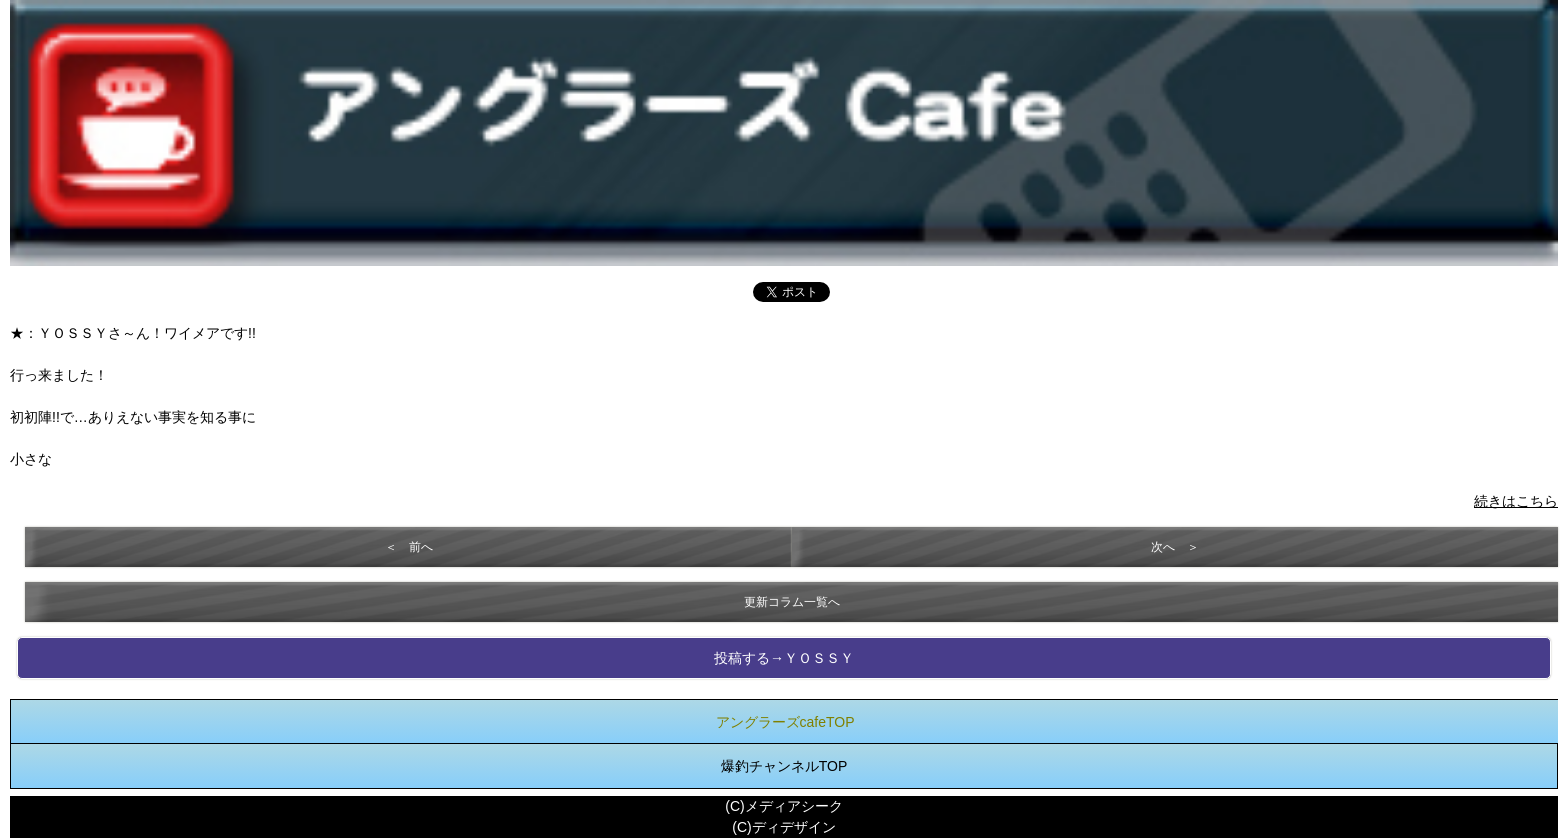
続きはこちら (1516, 501)
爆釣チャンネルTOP (784, 766)
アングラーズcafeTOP (785, 722)
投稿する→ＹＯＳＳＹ (784, 658)
